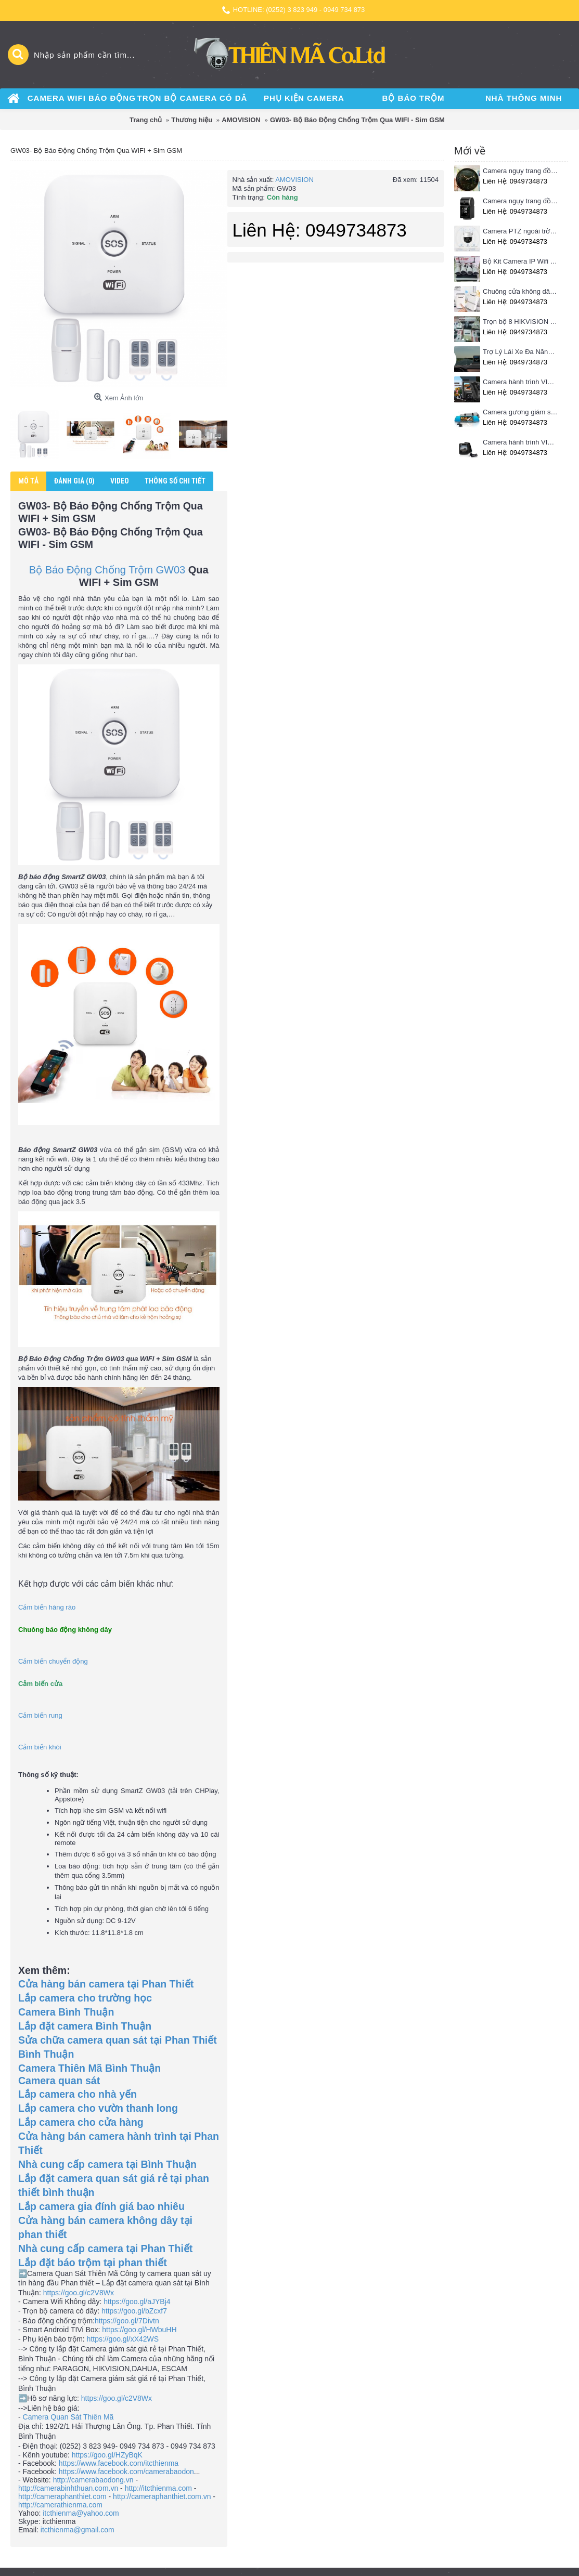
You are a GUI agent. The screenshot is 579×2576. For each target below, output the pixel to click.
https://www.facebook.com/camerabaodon (126, 2471)
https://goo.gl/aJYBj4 (137, 2301)
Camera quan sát (59, 2080)
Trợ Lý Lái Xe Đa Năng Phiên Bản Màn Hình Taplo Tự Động (520, 352)
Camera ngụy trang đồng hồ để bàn (520, 201)
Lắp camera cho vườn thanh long (98, 2108)
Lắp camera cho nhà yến (77, 2094)
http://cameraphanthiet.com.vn (162, 2496)
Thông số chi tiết (175, 481)
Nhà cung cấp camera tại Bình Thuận (107, 2164)
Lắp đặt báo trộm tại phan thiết (92, 2262)
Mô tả (28, 481)
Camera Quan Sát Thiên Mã (68, 2417)
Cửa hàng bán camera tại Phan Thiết (106, 1984)
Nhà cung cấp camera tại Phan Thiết (105, 2248)
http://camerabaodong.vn (93, 2480)
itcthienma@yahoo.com (81, 2513)
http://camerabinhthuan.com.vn (68, 2488)
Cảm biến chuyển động (53, 1661)
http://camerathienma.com (60, 2505)
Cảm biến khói (39, 1747)
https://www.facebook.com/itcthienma (118, 2463)
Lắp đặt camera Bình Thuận (84, 2026)
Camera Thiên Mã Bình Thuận (89, 2068)
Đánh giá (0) (74, 481)
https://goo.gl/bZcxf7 (134, 2311)
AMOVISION (294, 180)
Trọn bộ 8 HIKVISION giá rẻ (520, 321)
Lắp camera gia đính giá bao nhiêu (101, 2206)
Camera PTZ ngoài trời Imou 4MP (520, 231)
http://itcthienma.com (158, 2488)
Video (119, 481)
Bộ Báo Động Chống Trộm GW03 (107, 570)
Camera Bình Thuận (66, 2012)
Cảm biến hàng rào (46, 1607)
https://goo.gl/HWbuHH (139, 2329)
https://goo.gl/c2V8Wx (78, 2293)
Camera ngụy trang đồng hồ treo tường (520, 171)
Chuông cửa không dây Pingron (520, 291)
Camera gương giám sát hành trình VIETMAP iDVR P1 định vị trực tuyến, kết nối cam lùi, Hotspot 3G (520, 412)
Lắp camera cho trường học (85, 1998)
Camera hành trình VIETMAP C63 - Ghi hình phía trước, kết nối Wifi (520, 382)
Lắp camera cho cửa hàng (81, 2122)
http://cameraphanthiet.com (62, 2496)
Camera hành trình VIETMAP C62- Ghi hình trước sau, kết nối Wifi (520, 442)
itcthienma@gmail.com (77, 2530)
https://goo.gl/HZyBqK (107, 2455)
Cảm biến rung (40, 1715)
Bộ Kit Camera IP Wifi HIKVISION (520, 261)
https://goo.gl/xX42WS (123, 2339)
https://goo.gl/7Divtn (127, 2321)
